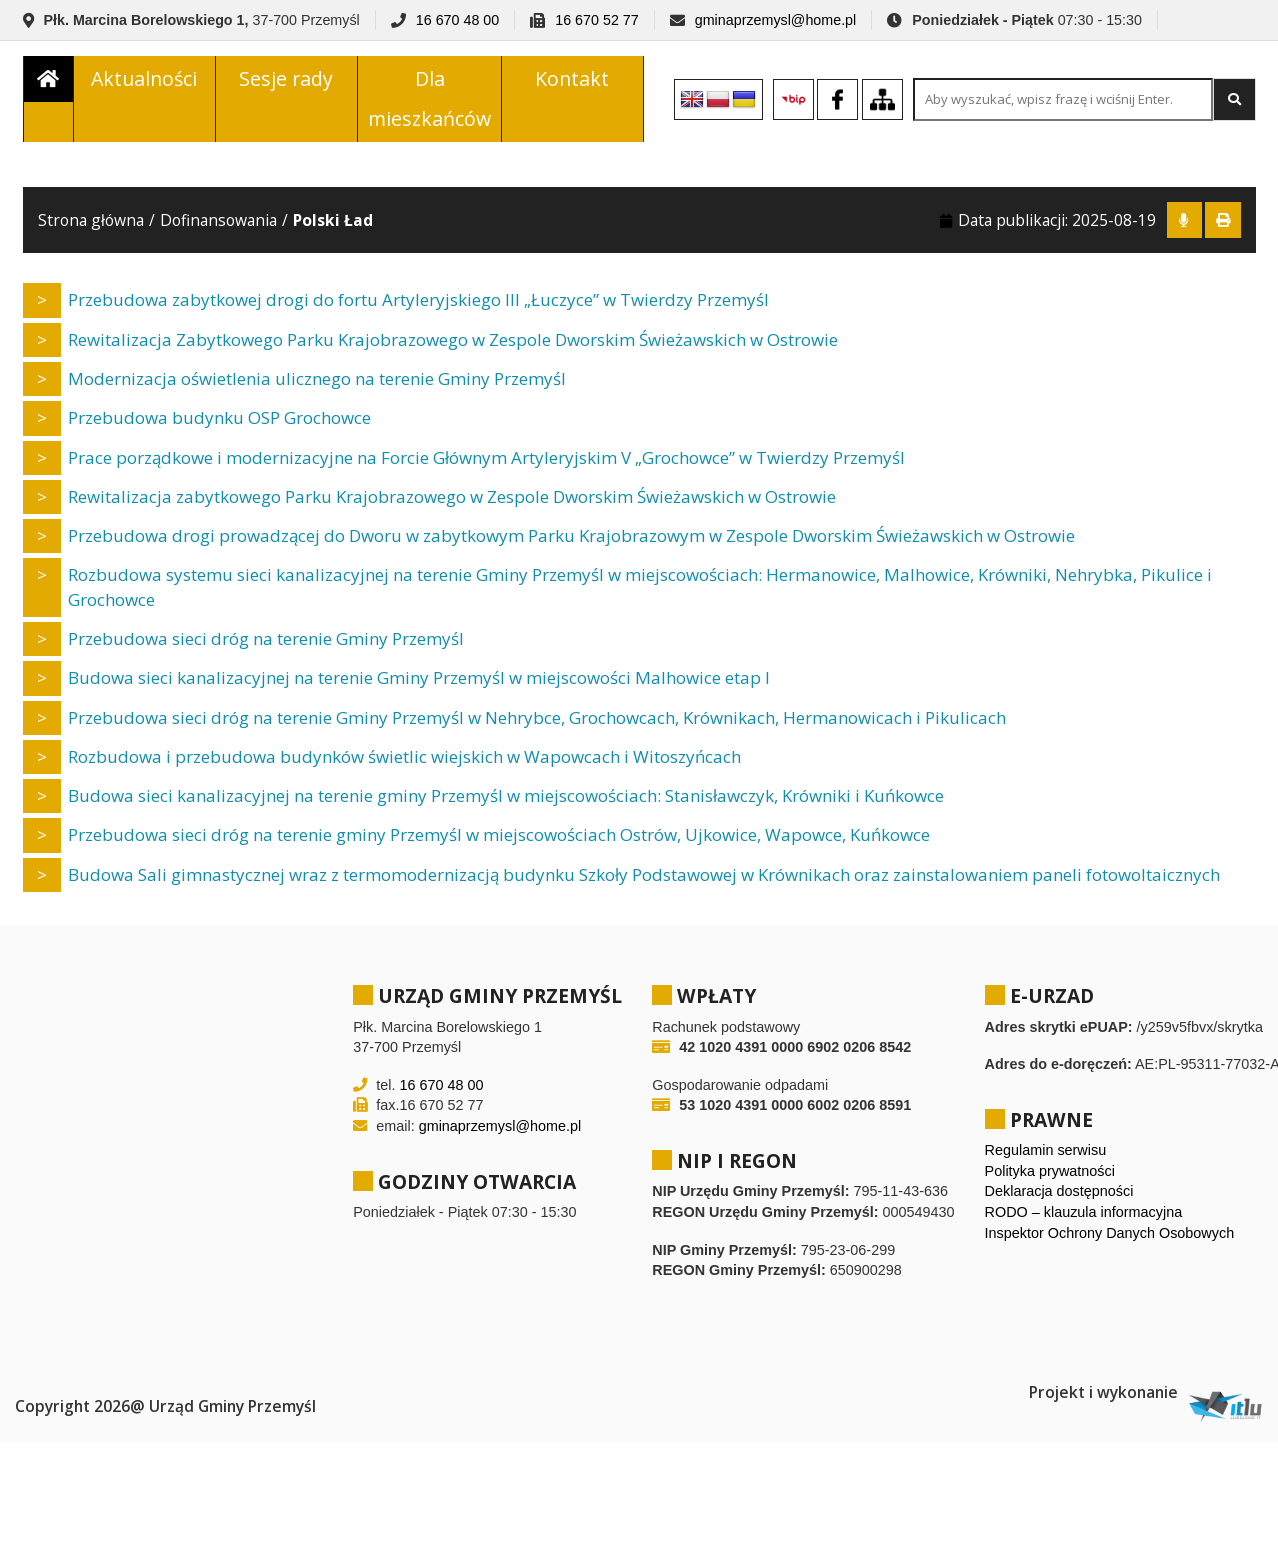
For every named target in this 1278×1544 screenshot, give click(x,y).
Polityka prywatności (1050, 1181)
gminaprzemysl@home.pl (776, 20)
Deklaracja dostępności (1059, 1201)
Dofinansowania (218, 230)
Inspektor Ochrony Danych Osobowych (1110, 1243)
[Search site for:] (1063, 104)
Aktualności (144, 83)
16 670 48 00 (457, 20)
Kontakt (572, 83)
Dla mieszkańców (429, 103)
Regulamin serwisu (1046, 1160)
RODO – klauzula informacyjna (1084, 1222)
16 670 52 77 (596, 20)
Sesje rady (286, 83)
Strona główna (91, 230)
